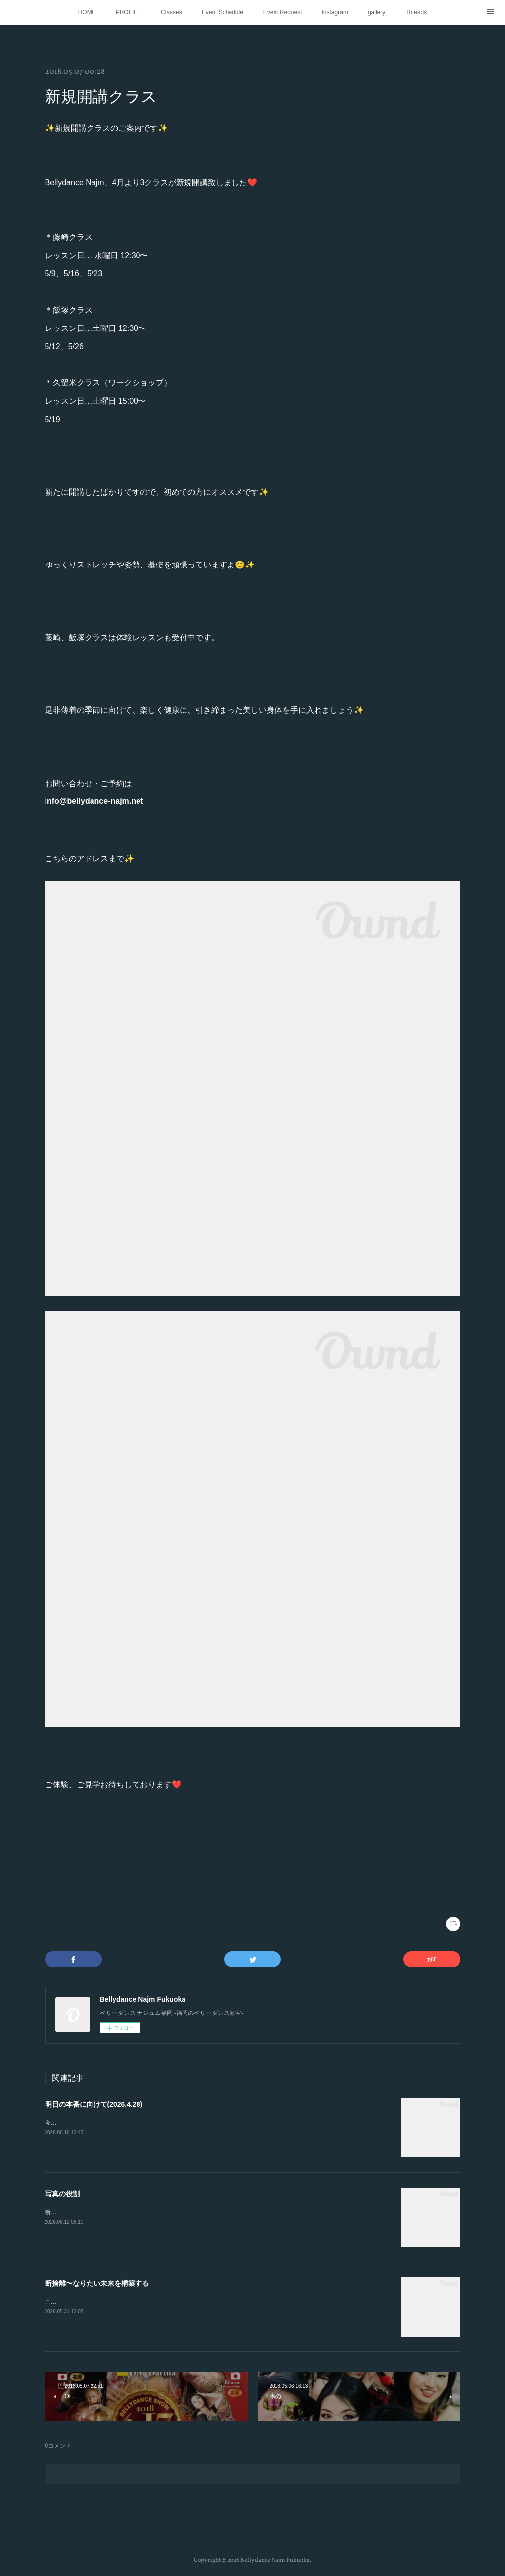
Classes (171, 12)
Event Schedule (222, 12)
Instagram (335, 12)
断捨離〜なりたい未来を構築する (97, 2283)
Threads (416, 12)
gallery (376, 12)
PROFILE (128, 12)
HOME (87, 12)
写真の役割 (62, 2194)
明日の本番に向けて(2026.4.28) (94, 2104)
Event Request (282, 12)
